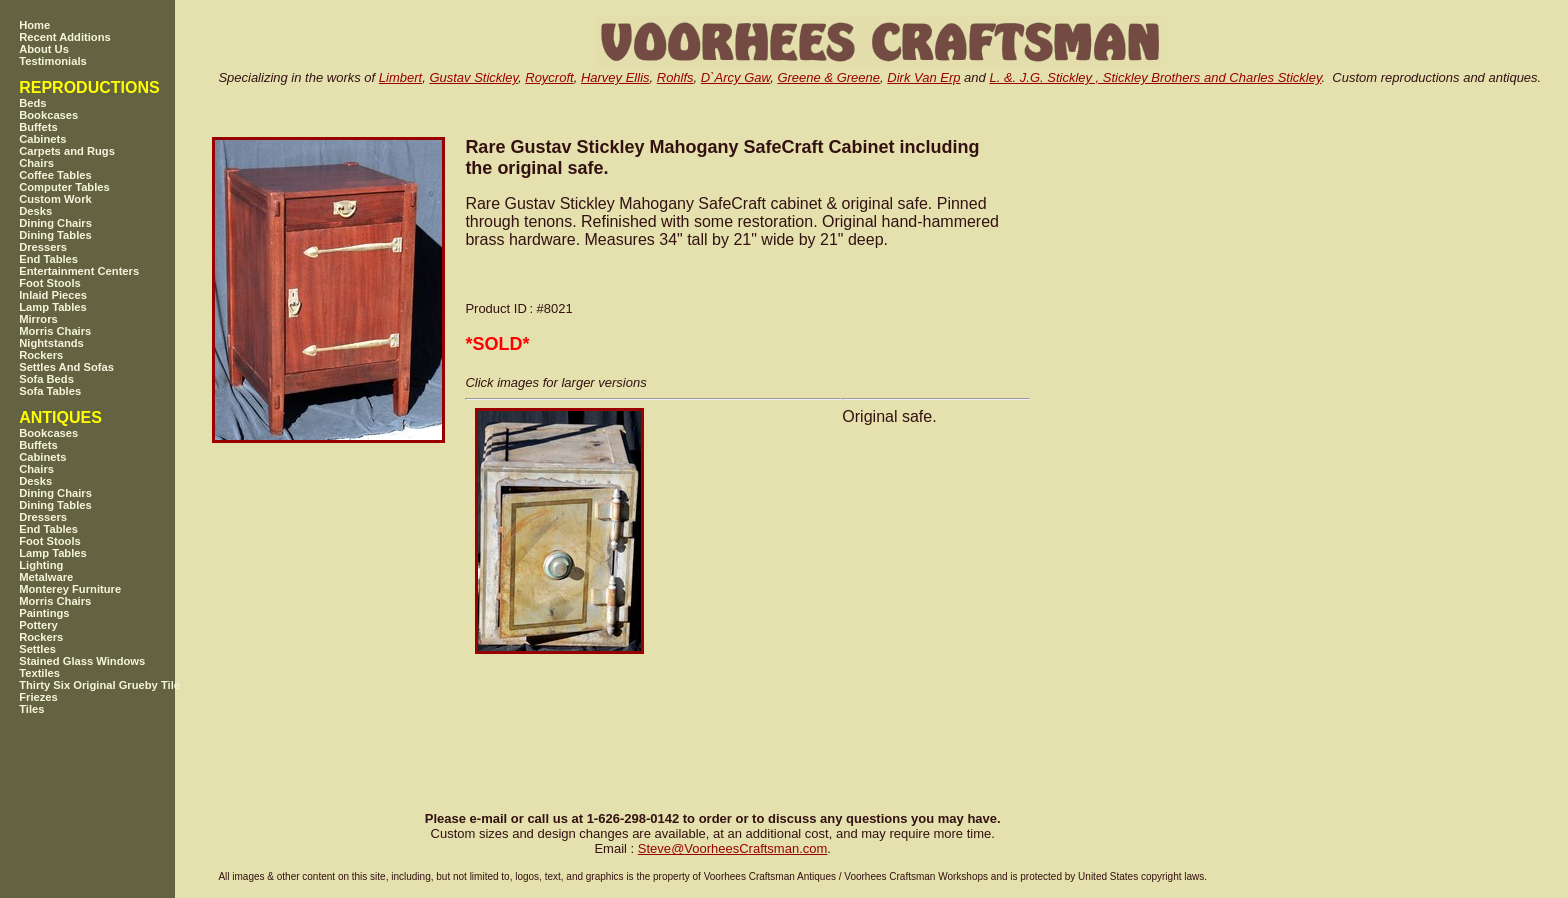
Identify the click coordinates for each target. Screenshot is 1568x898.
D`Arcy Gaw (735, 77)
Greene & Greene (828, 77)
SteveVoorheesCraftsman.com (733, 848)
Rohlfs (675, 77)
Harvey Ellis (615, 77)
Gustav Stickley (473, 77)
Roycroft (549, 77)
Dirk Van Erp (923, 77)
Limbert (400, 77)
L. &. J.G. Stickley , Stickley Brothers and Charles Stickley (1155, 77)
